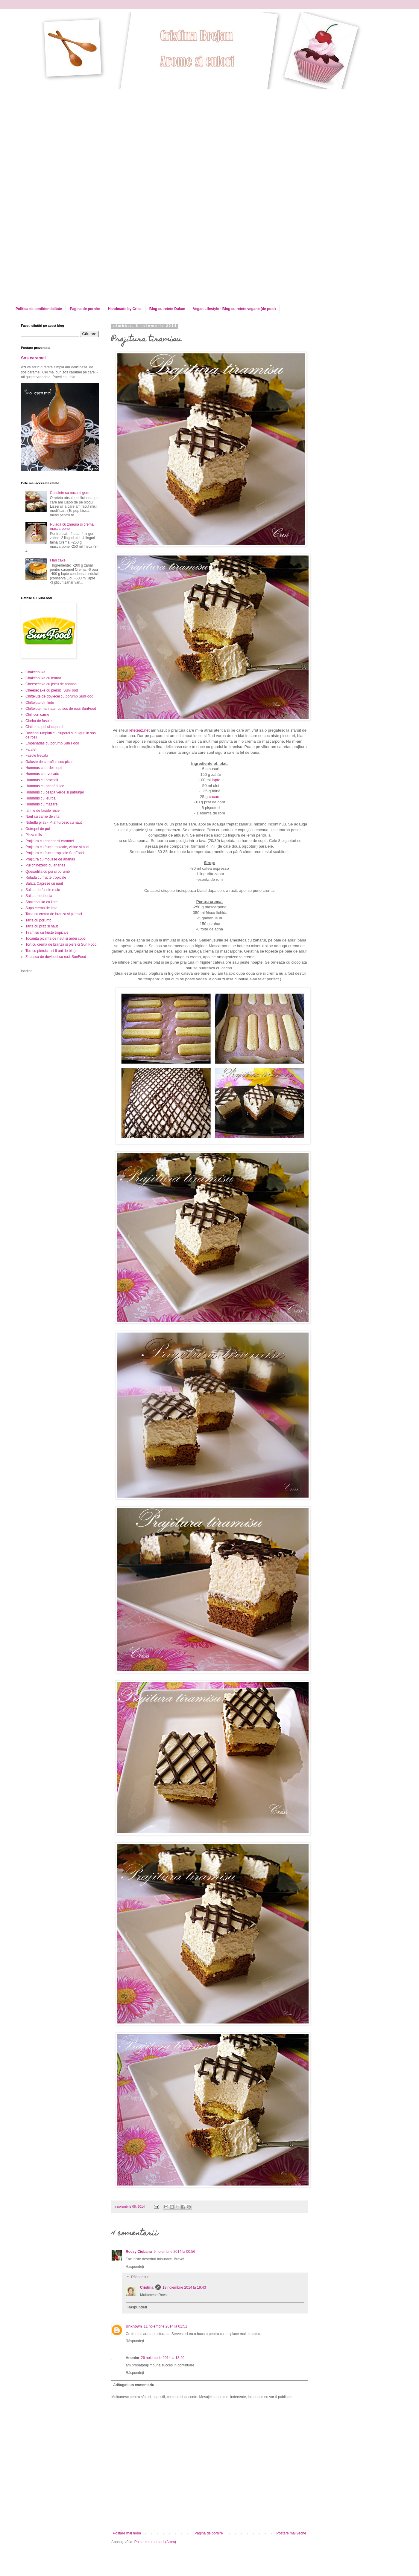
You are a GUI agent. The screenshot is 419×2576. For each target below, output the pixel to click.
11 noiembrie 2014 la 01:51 (165, 2326)
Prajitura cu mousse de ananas (50, 859)
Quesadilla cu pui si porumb (47, 871)
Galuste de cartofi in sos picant (50, 762)
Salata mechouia (38, 896)
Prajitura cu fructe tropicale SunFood (54, 853)
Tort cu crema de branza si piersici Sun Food (60, 944)
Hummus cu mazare (41, 804)
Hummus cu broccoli (41, 780)
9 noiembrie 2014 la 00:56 (174, 2252)
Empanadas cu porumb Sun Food (52, 743)
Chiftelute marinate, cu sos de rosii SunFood (60, 708)
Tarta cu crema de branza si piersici (53, 914)
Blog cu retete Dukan (167, 309)
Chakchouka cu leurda (43, 678)
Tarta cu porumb (38, 920)
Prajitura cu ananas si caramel (49, 841)
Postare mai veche (291, 2533)
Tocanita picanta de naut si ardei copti (55, 938)
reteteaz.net (139, 730)
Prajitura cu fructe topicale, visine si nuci (57, 847)
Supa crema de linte (41, 908)
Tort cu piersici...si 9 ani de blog (50, 951)
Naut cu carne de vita (42, 816)
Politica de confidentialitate (39, 309)
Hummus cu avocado (42, 774)
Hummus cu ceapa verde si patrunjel (54, 792)
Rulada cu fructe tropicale (45, 877)
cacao (214, 796)
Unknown (134, 2326)
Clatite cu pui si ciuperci (44, 727)
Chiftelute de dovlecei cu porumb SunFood (59, 696)
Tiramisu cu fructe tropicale (47, 932)
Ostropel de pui (37, 829)
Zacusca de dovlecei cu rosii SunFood (55, 957)
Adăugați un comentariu (133, 2385)
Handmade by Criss (125, 309)
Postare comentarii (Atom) (155, 2542)
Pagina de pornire (85, 309)
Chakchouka (35, 672)
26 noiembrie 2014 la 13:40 (162, 2358)
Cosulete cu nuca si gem (69, 493)
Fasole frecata (36, 755)
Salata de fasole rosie (42, 890)
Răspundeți (135, 2266)
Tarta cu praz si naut (41, 926)
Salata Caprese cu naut (44, 883)
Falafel (30, 749)
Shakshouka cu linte (41, 902)
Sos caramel (33, 357)
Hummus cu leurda (40, 798)
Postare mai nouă (127, 2533)
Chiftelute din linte (39, 703)
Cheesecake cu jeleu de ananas (51, 684)
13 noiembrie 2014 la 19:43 (184, 2287)
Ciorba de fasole (38, 721)
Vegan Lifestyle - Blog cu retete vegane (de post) (234, 309)
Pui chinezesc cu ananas (45, 865)
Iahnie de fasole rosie (42, 810)
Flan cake (58, 560)
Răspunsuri (140, 2277)
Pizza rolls (33, 835)
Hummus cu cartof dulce (44, 786)
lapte (216, 780)
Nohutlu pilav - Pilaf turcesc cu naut (53, 822)
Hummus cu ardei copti (43, 768)
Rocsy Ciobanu (139, 2252)
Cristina (147, 2287)
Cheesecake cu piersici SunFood (51, 690)
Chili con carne (37, 714)
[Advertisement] (56, 145)
